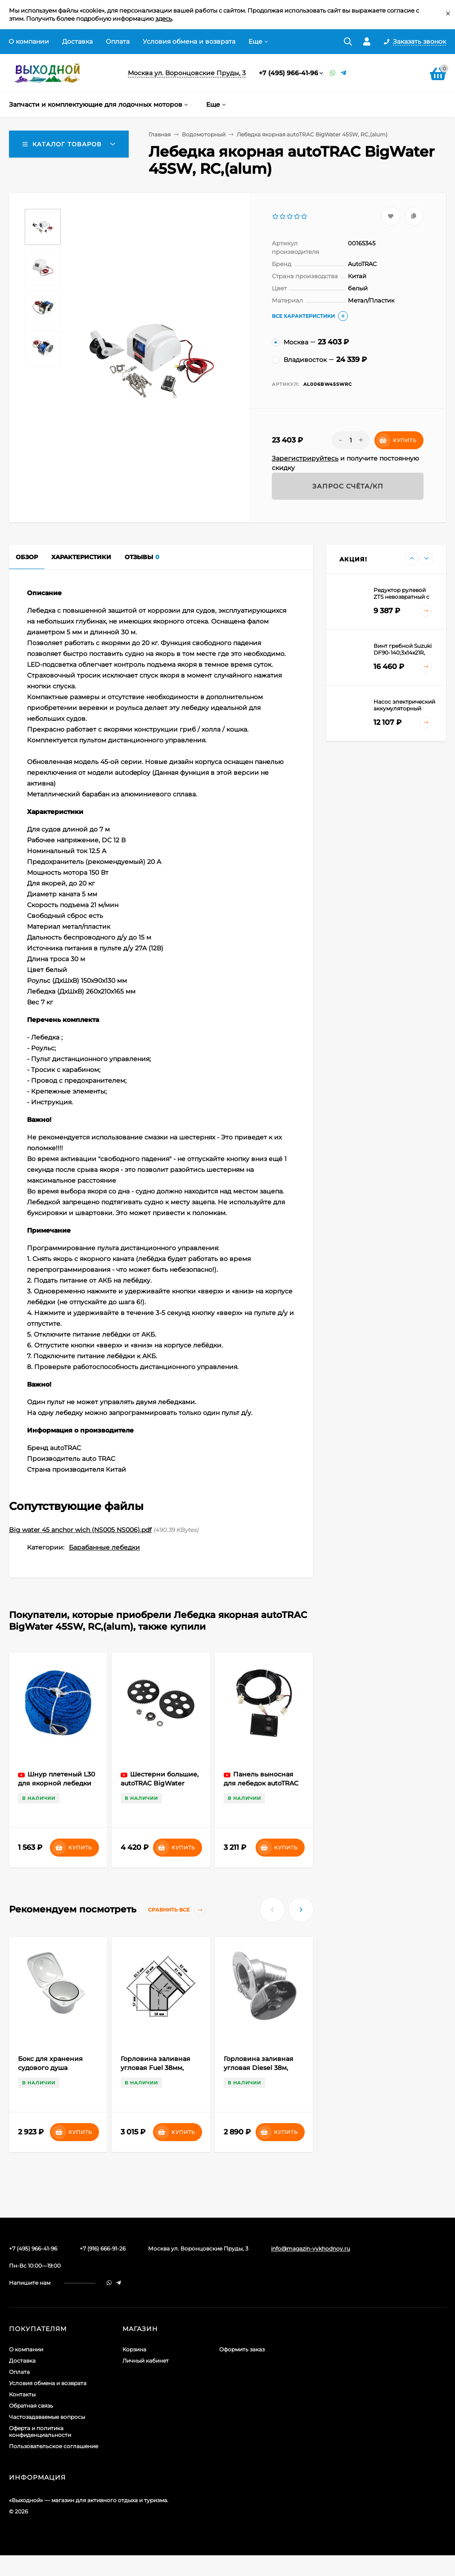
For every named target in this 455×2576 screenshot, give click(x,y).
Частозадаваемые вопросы (47, 2416)
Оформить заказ (242, 2349)
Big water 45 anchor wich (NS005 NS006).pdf (80, 1530)
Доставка (77, 41)
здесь (163, 18)
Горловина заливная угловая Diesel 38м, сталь (258, 2068)
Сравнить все (177, 1910)
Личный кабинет (145, 2360)
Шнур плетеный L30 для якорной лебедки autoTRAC (56, 1783)
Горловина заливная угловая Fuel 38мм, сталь (155, 2068)
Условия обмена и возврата (189, 41)
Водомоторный (203, 134)
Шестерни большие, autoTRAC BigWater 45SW (159, 1783)
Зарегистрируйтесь (305, 458)
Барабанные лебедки (104, 1547)
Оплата (118, 41)
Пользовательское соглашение (53, 2446)
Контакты (22, 2394)
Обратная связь (31, 2405)
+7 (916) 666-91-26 (103, 2248)
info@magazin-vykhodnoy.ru (310, 2248)
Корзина (134, 2349)
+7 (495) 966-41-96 (288, 73)
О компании (29, 41)
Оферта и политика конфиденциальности (40, 2431)
